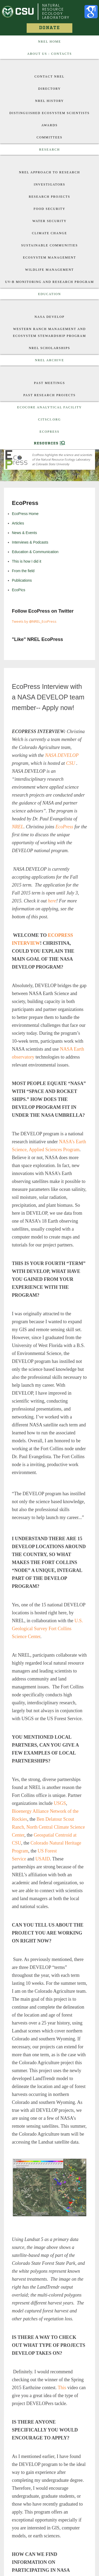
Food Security (49, 209)
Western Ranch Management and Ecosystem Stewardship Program (49, 332)
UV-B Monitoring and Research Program (49, 282)
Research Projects (49, 196)
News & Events (24, 533)
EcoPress (49, 431)
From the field (23, 571)
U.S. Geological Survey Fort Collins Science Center (47, 1628)
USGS (60, 1803)
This (62, 2387)
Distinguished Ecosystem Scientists (49, 113)
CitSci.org (49, 419)
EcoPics (18, 590)
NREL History (49, 101)
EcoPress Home (25, 514)
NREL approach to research (49, 172)
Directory (49, 89)
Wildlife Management (49, 270)
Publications (22, 580)
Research (49, 149)
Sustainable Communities (49, 245)
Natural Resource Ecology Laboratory (55, 11)
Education (49, 294)
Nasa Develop (50, 317)
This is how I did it (26, 561)
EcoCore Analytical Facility (49, 407)
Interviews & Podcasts (30, 542)
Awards (49, 125)
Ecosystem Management (49, 257)
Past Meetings (49, 383)
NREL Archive (49, 360)
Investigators (49, 184)
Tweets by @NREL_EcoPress (34, 621)
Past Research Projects (49, 395)
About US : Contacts (49, 54)
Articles (18, 523)
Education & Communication (35, 552)
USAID (42, 1858)
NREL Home (49, 41)
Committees (50, 137)
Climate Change (49, 233)
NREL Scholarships (49, 348)
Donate (49, 28)
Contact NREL (50, 76)
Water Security (49, 221)
